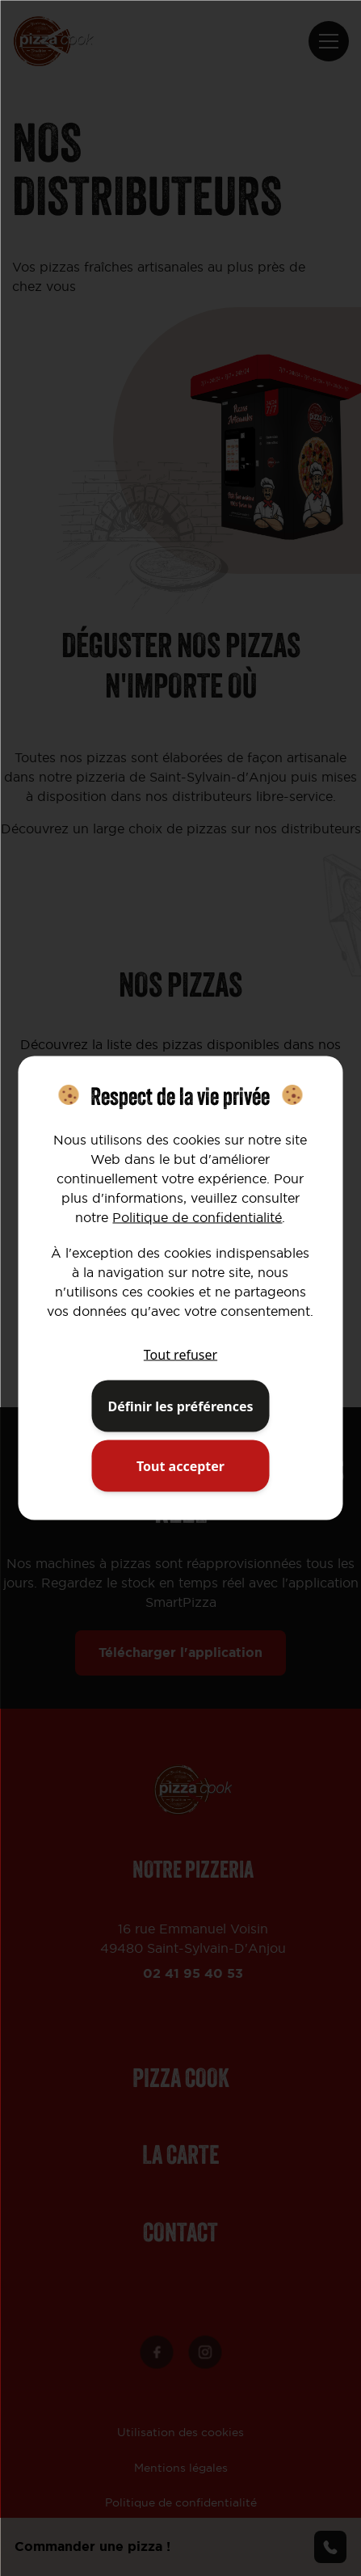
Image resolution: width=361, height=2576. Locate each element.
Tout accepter (180, 1466)
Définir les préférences (180, 1406)
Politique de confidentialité (197, 1217)
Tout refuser (180, 1355)
